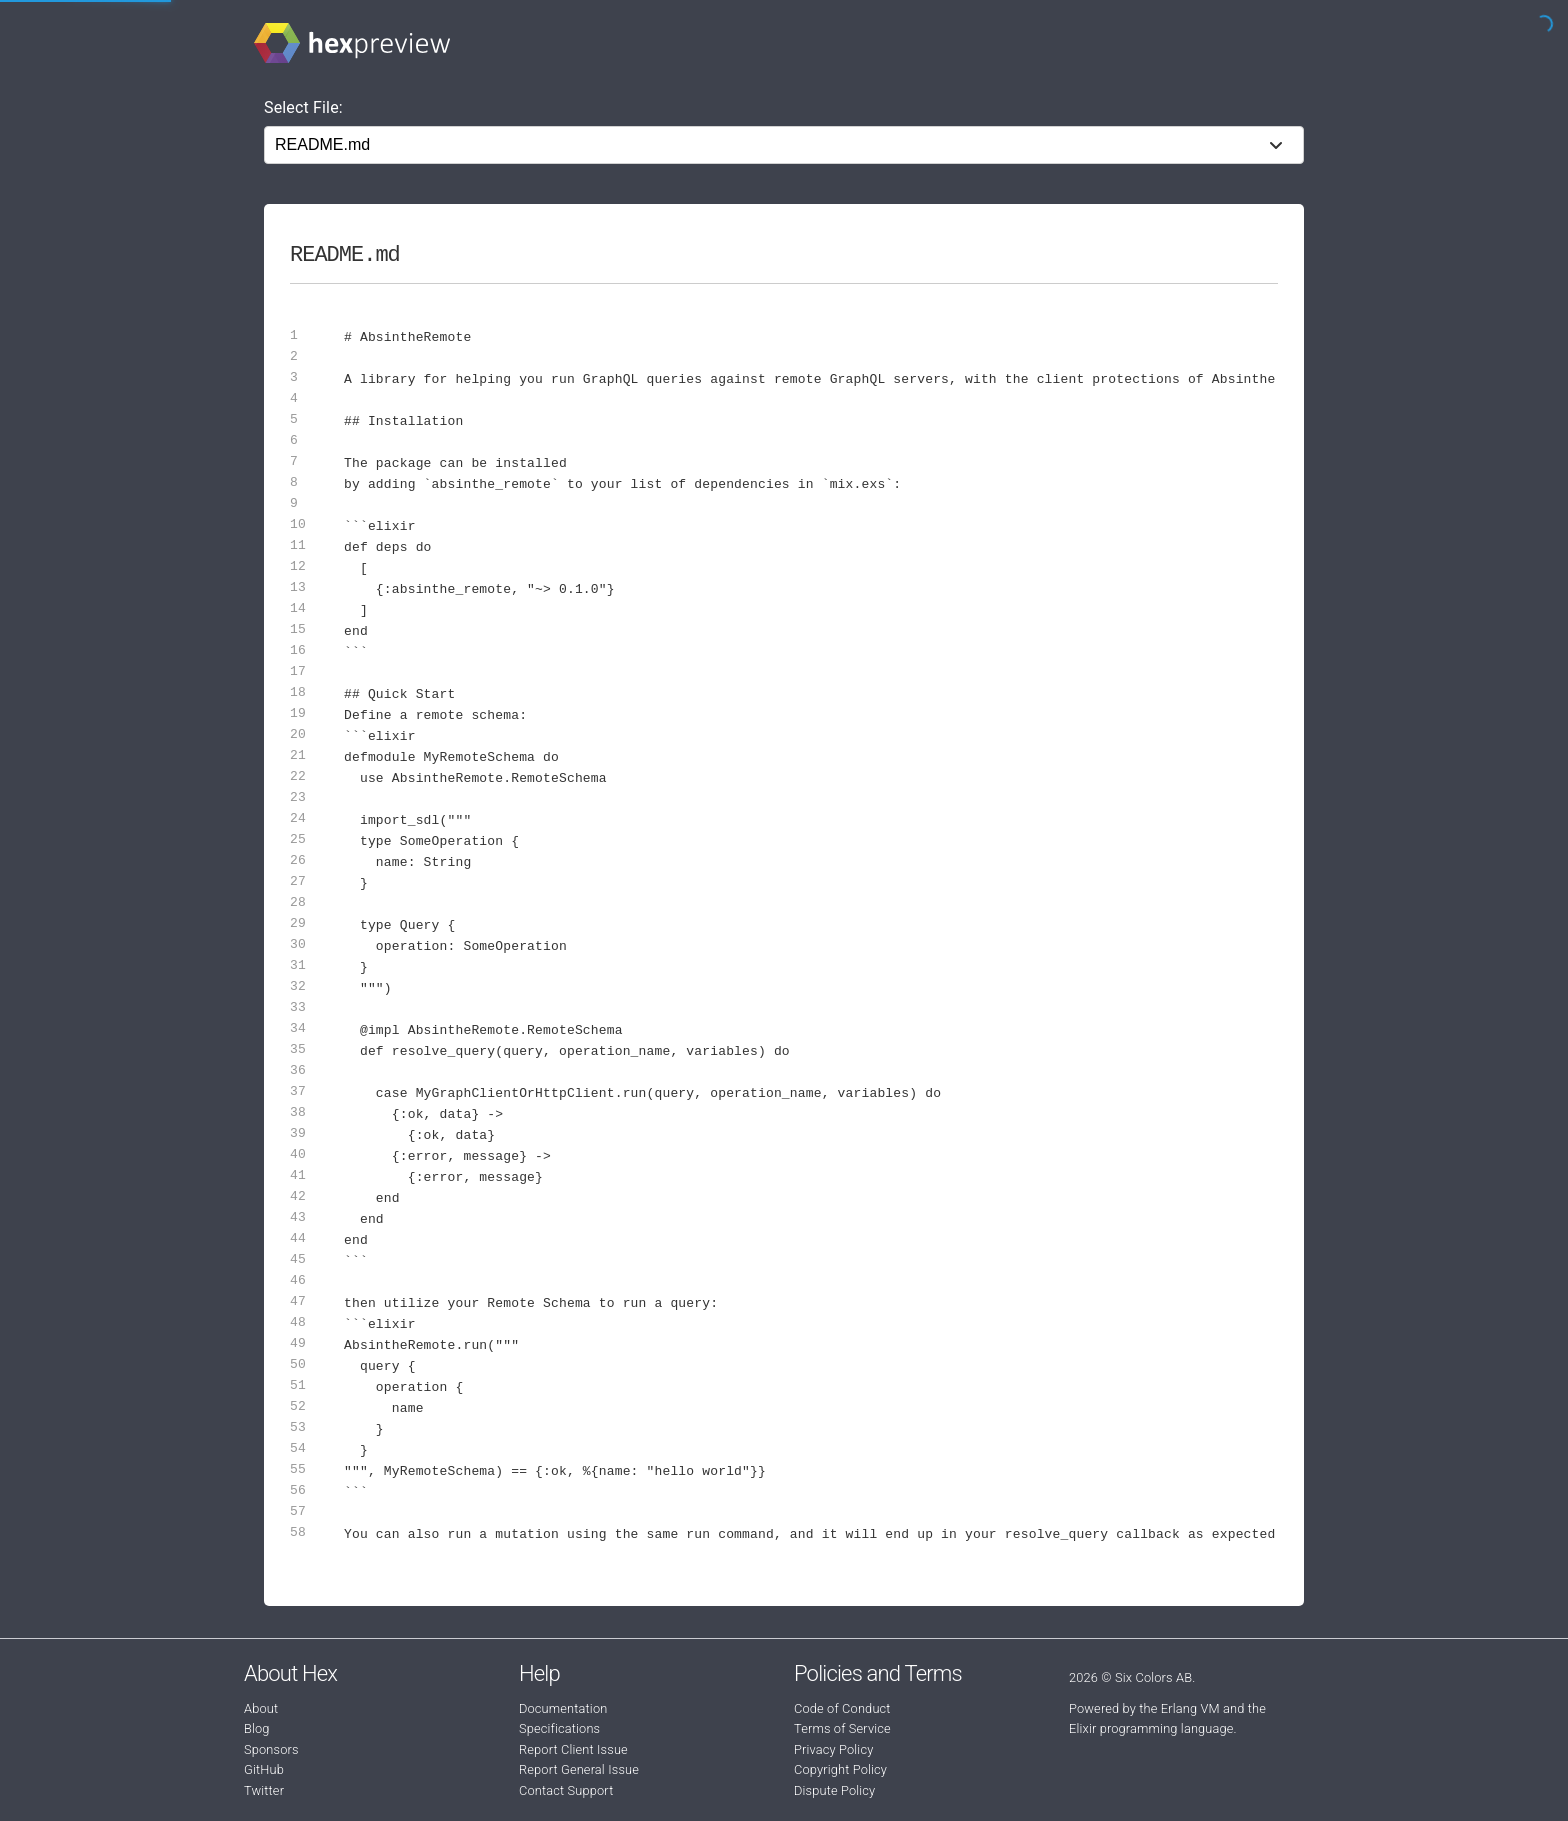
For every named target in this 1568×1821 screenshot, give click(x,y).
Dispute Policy (834, 1790)
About (261, 1708)
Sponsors (271, 1749)
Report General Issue (579, 1769)
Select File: (303, 107)
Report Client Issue (573, 1749)
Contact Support (566, 1790)
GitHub (264, 1769)
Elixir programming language (1151, 1728)
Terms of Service (842, 1728)
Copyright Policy (840, 1769)
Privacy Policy (833, 1749)
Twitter (264, 1790)
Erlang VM (1190, 1708)
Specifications (559, 1728)
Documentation (563, 1708)
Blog (257, 1728)
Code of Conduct (842, 1708)
